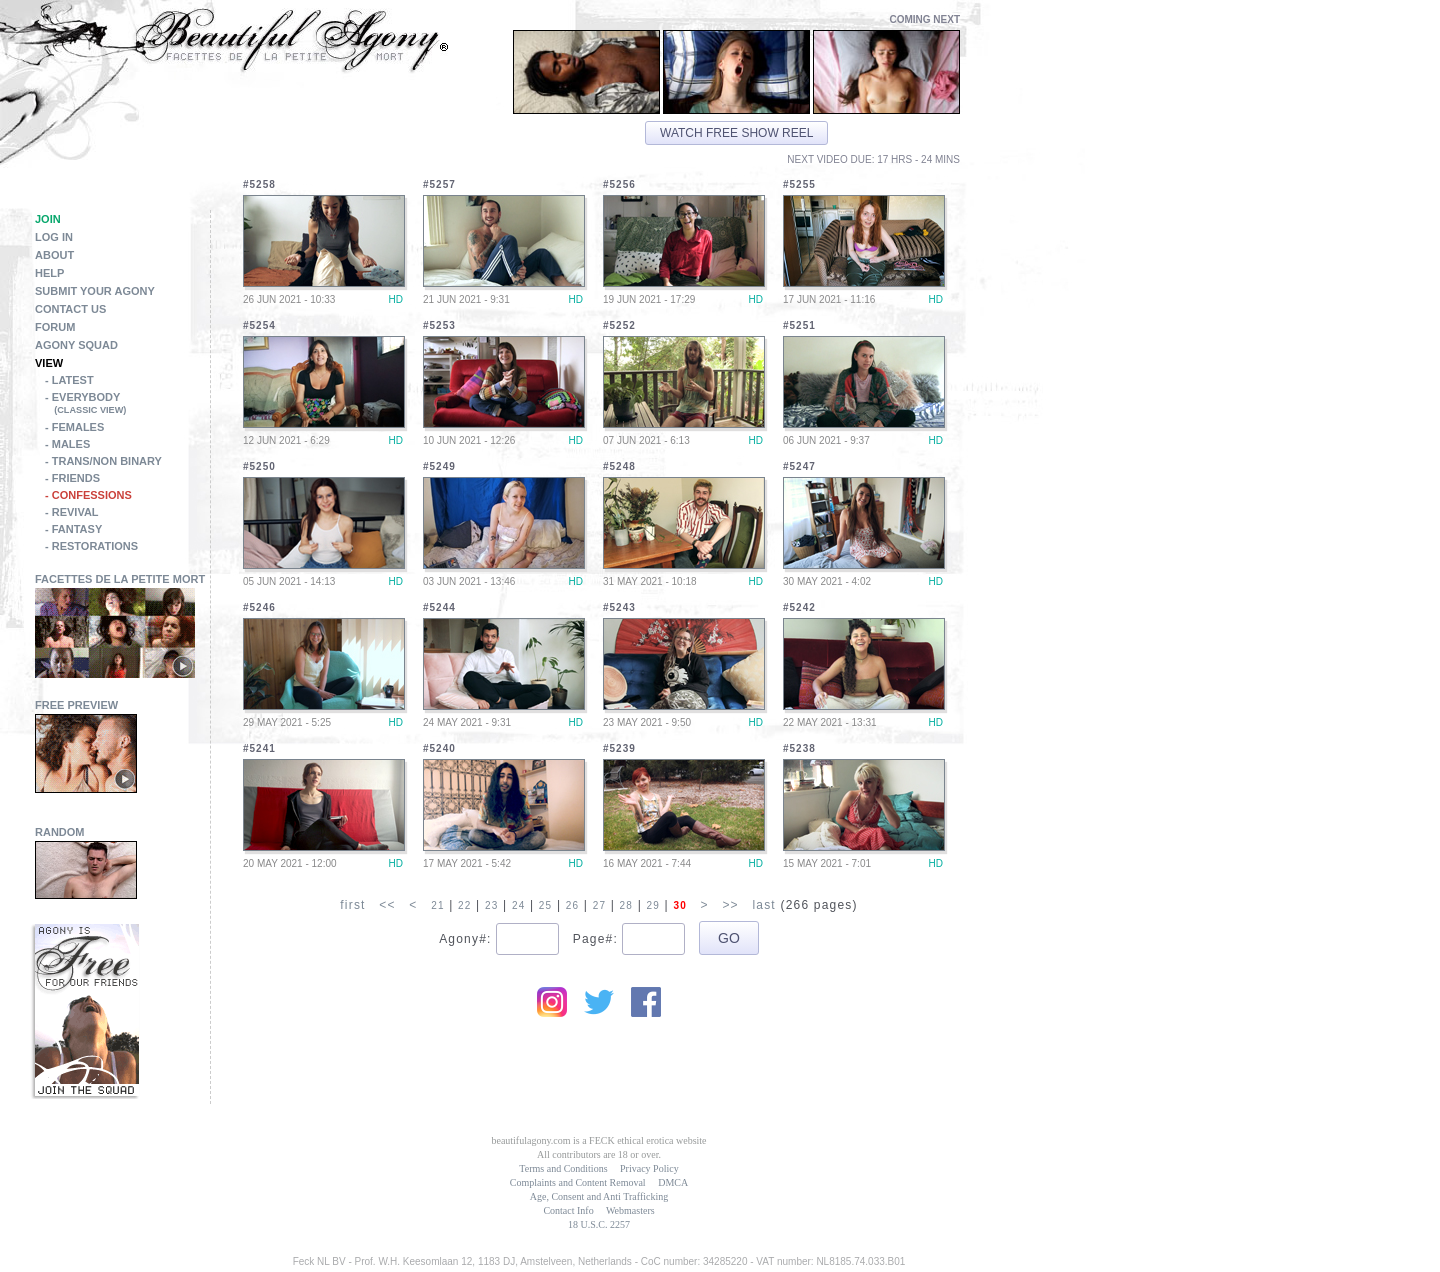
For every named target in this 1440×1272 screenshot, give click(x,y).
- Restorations (91, 546)
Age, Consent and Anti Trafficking (599, 1196)
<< (387, 905)
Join (48, 219)
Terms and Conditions (563, 1168)
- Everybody (127, 405)
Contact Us (70, 309)
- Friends (72, 478)
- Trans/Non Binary (103, 461)
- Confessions (88, 495)
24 (519, 905)
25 (546, 905)
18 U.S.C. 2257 (599, 1224)
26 (573, 905)
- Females (74, 427)
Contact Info (568, 1210)
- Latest (69, 380)
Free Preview (76, 705)
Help (49, 273)
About (54, 255)
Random (60, 832)
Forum (55, 327)
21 (438, 905)
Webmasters (630, 1210)
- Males (67, 444)
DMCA (673, 1182)
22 (465, 905)
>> (730, 905)
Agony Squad (76, 345)
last (763, 905)
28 (627, 905)
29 (654, 905)
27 (600, 905)
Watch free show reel (736, 133)
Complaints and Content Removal (578, 1182)
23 (492, 905)
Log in (54, 237)
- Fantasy (73, 529)
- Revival (72, 512)
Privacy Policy (649, 1168)
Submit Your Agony (95, 291)
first (352, 905)
